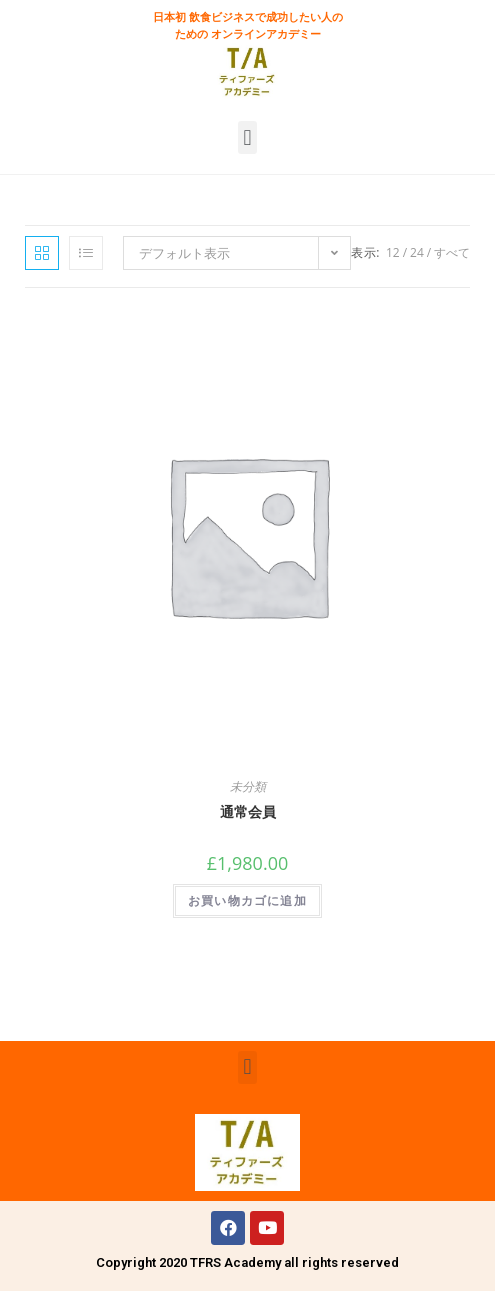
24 (417, 252)
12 (393, 252)
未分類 (248, 786)
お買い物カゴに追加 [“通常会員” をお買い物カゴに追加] (247, 900)
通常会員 (248, 811)
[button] (247, 137)
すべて (452, 252)
